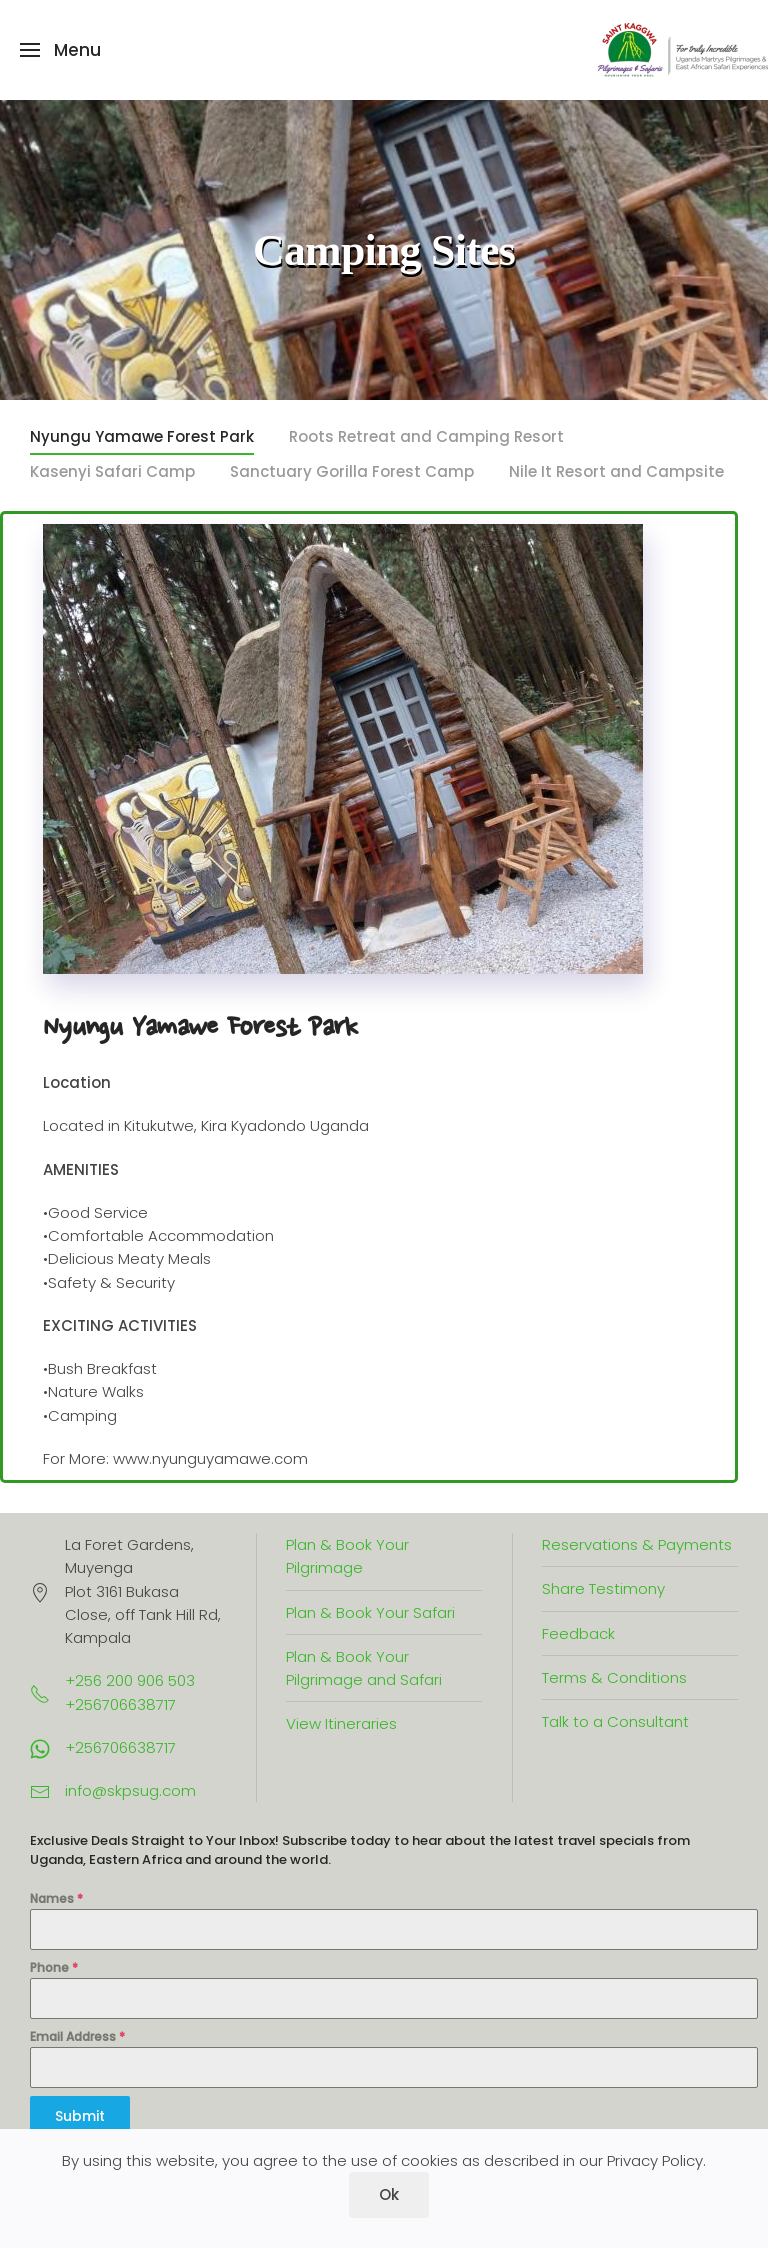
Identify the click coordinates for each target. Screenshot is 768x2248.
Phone (54, 1967)
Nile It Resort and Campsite (616, 471)
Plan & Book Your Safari (370, 1612)
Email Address (77, 2036)
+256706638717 (120, 1747)
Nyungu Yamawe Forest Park (142, 436)
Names (56, 1898)
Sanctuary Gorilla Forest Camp (352, 471)
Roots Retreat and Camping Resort (426, 436)
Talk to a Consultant (615, 1721)
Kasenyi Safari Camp (112, 471)
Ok (389, 2194)
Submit (80, 2116)
